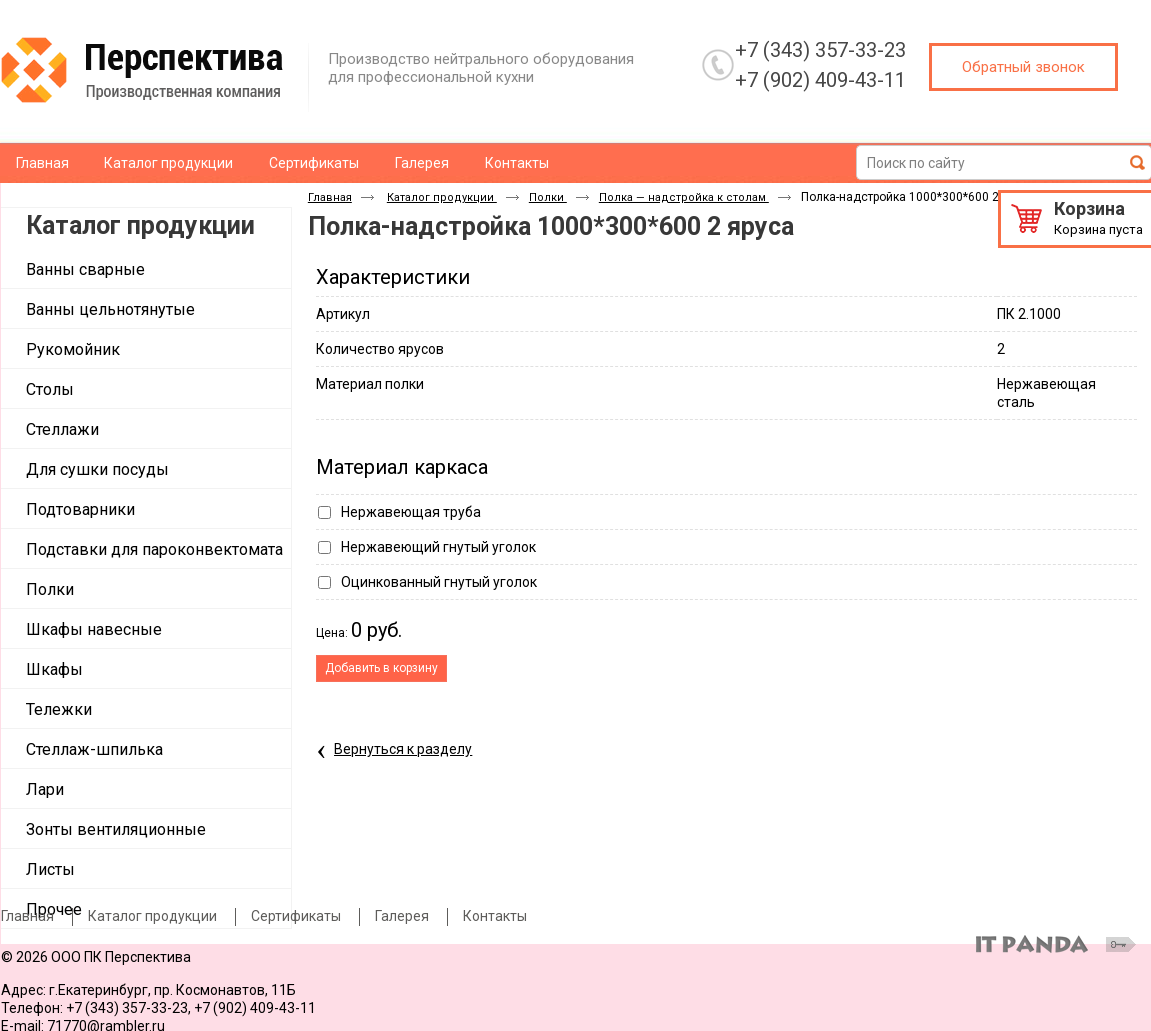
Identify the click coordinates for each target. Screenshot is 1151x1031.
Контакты (495, 916)
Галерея (402, 916)
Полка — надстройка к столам (684, 197)
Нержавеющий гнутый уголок (438, 547)
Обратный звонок (1023, 67)
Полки (548, 197)
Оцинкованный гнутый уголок (439, 582)
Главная (330, 197)
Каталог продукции (140, 225)
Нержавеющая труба (411, 512)
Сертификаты (296, 916)
